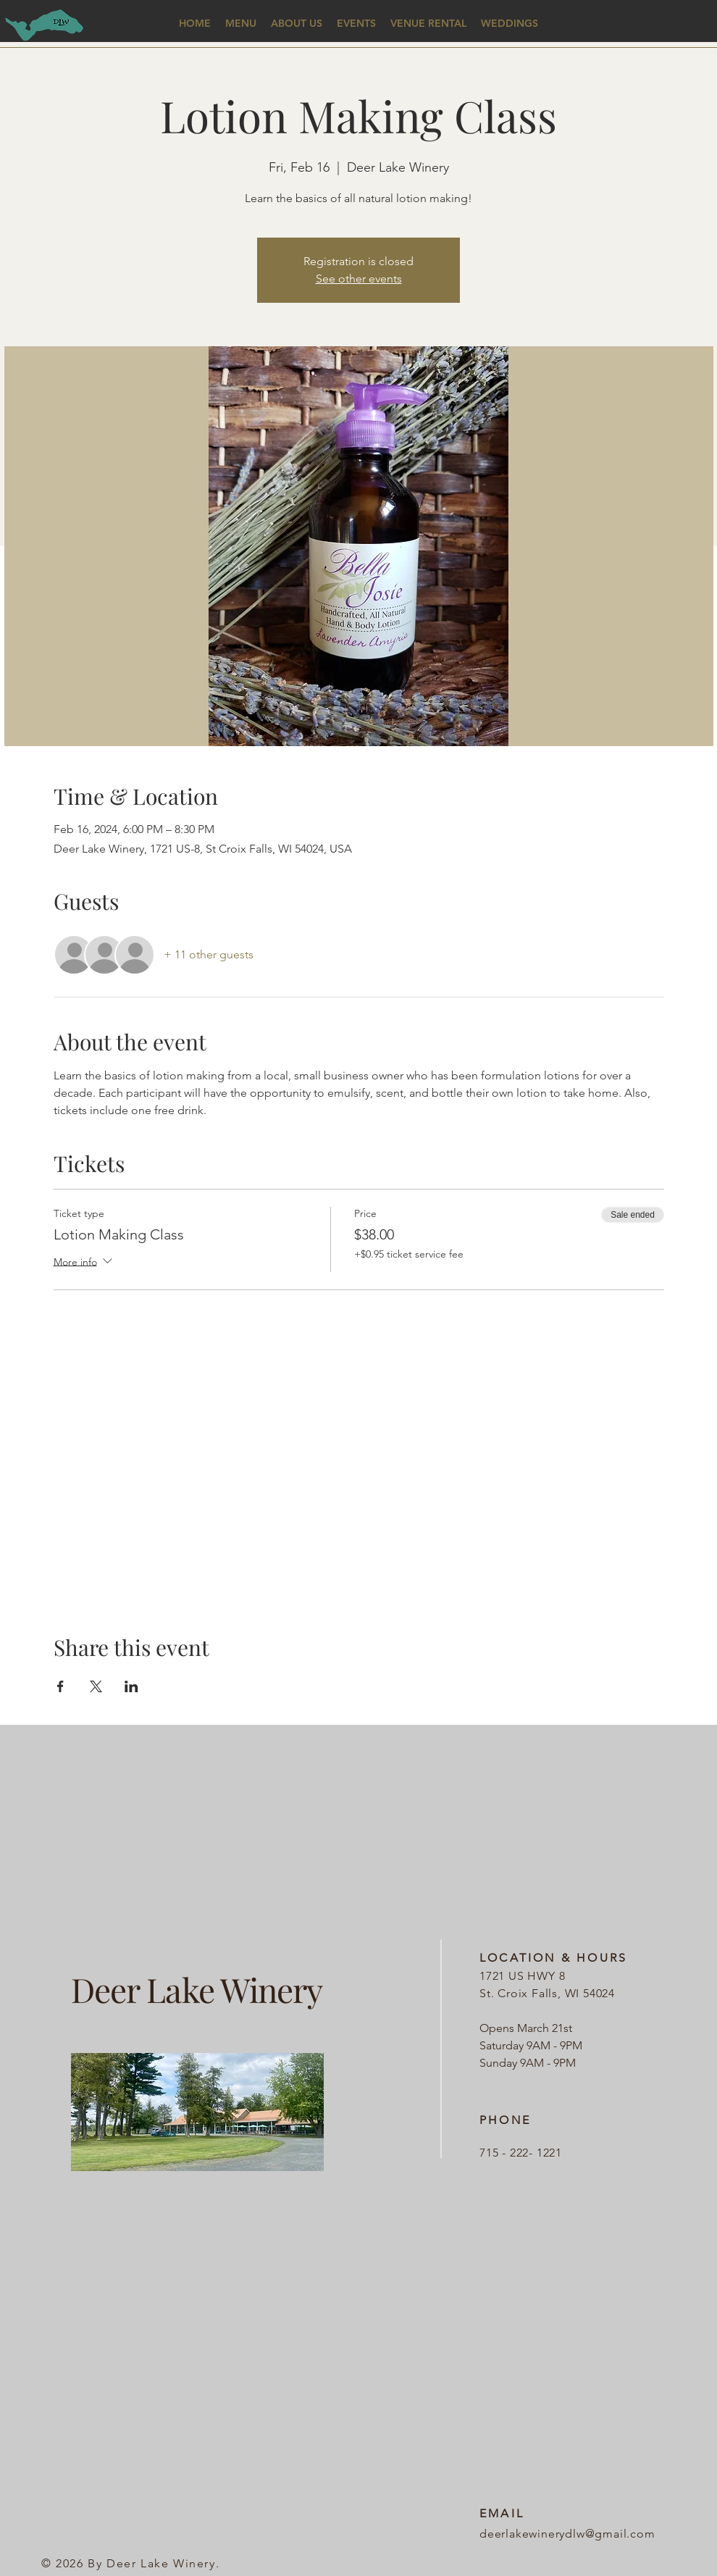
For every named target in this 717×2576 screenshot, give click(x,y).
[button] (241, 23)
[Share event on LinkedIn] (131, 1686)
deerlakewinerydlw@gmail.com (567, 2534)
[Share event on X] (96, 1686)
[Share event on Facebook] (60, 1686)
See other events (359, 278)
